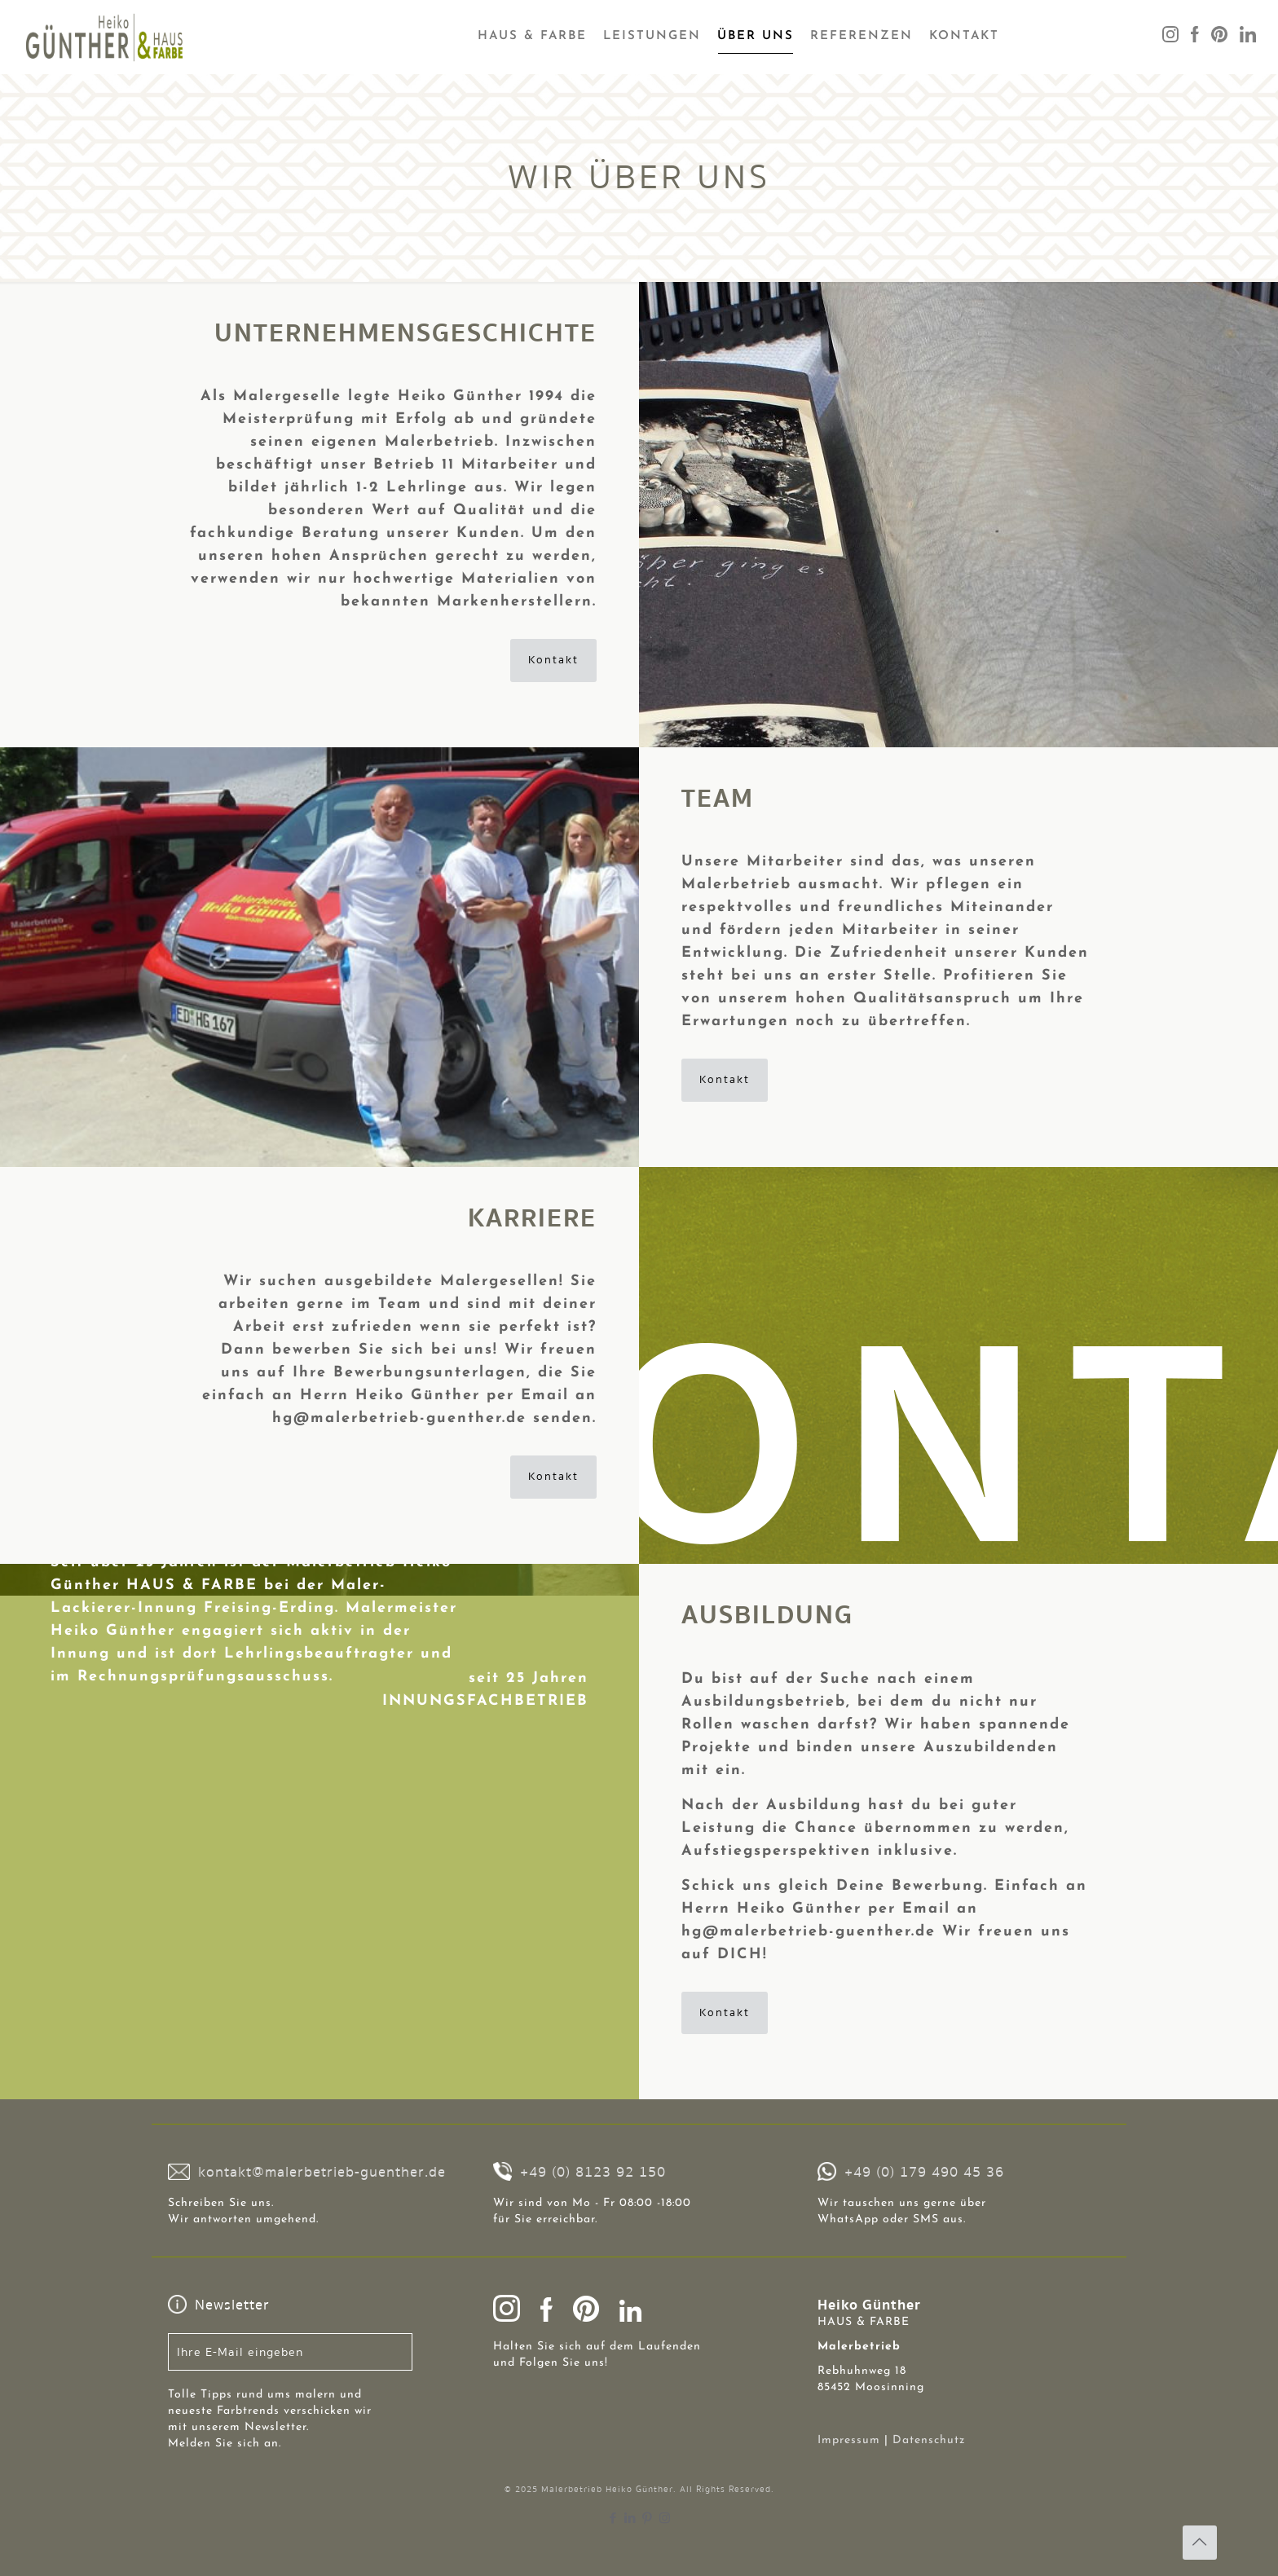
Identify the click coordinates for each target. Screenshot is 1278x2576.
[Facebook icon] (613, 2518)
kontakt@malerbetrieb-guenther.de (322, 2172)
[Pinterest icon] (647, 2518)
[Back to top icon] (1200, 2542)
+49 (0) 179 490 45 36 (924, 2172)
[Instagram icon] (665, 2518)
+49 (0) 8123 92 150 (593, 2172)
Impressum (848, 2440)
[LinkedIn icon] (630, 2518)
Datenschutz (928, 2440)
